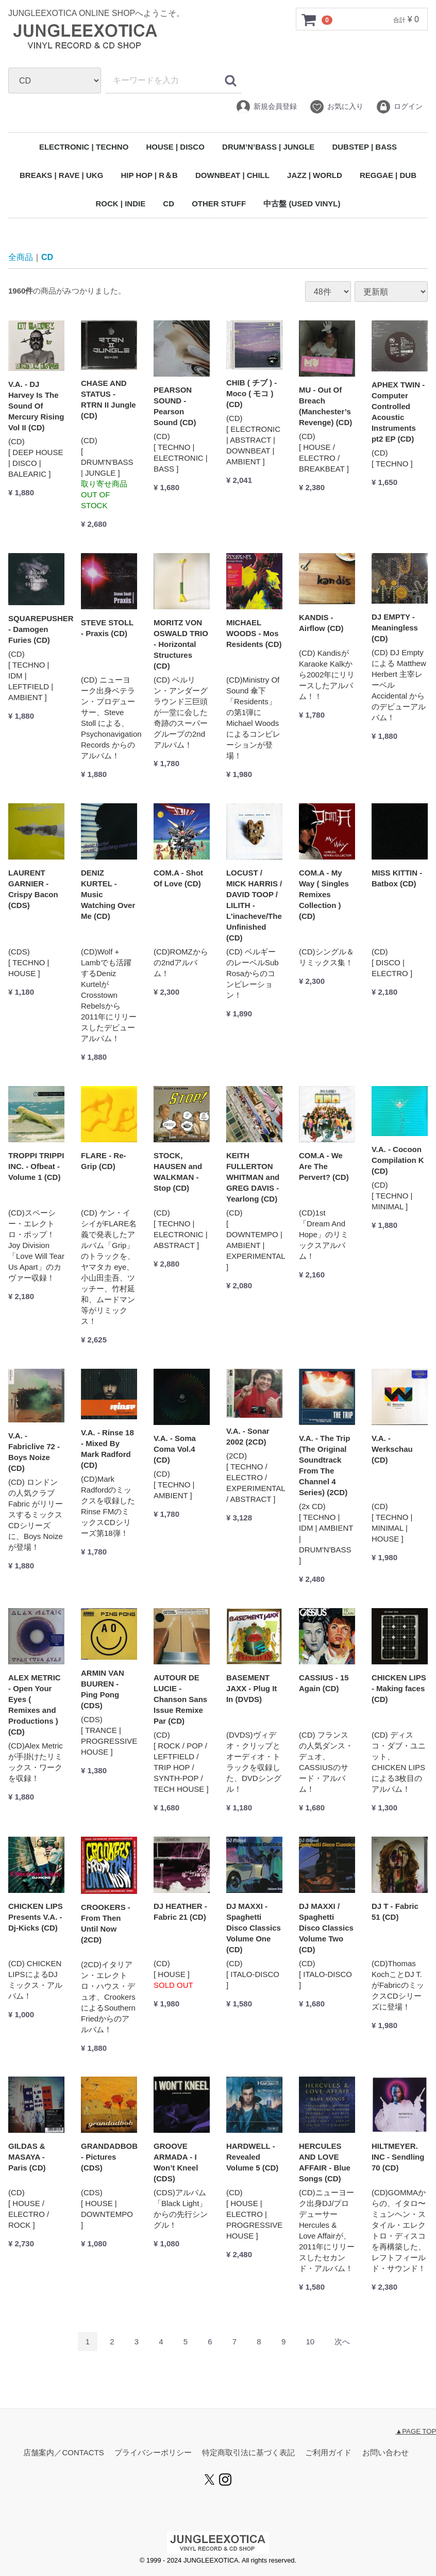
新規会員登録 (266, 107)
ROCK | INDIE (120, 203)
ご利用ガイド (328, 2453)
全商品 (20, 257)
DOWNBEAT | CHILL (232, 175)
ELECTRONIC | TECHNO (83, 146)
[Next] (342, 2342)
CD (168, 203)
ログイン (399, 107)
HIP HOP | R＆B (149, 175)
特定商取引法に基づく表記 (248, 2453)
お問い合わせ (385, 2453)
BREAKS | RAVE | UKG (61, 175)
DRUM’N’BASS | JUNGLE (268, 146)
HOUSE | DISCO (175, 146)
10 (310, 2342)
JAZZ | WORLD (314, 175)
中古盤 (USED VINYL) (301, 203)
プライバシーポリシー (153, 2453)
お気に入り (336, 107)
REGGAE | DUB (388, 175)
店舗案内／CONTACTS (63, 2453)
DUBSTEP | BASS (364, 146)
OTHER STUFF (219, 203)
